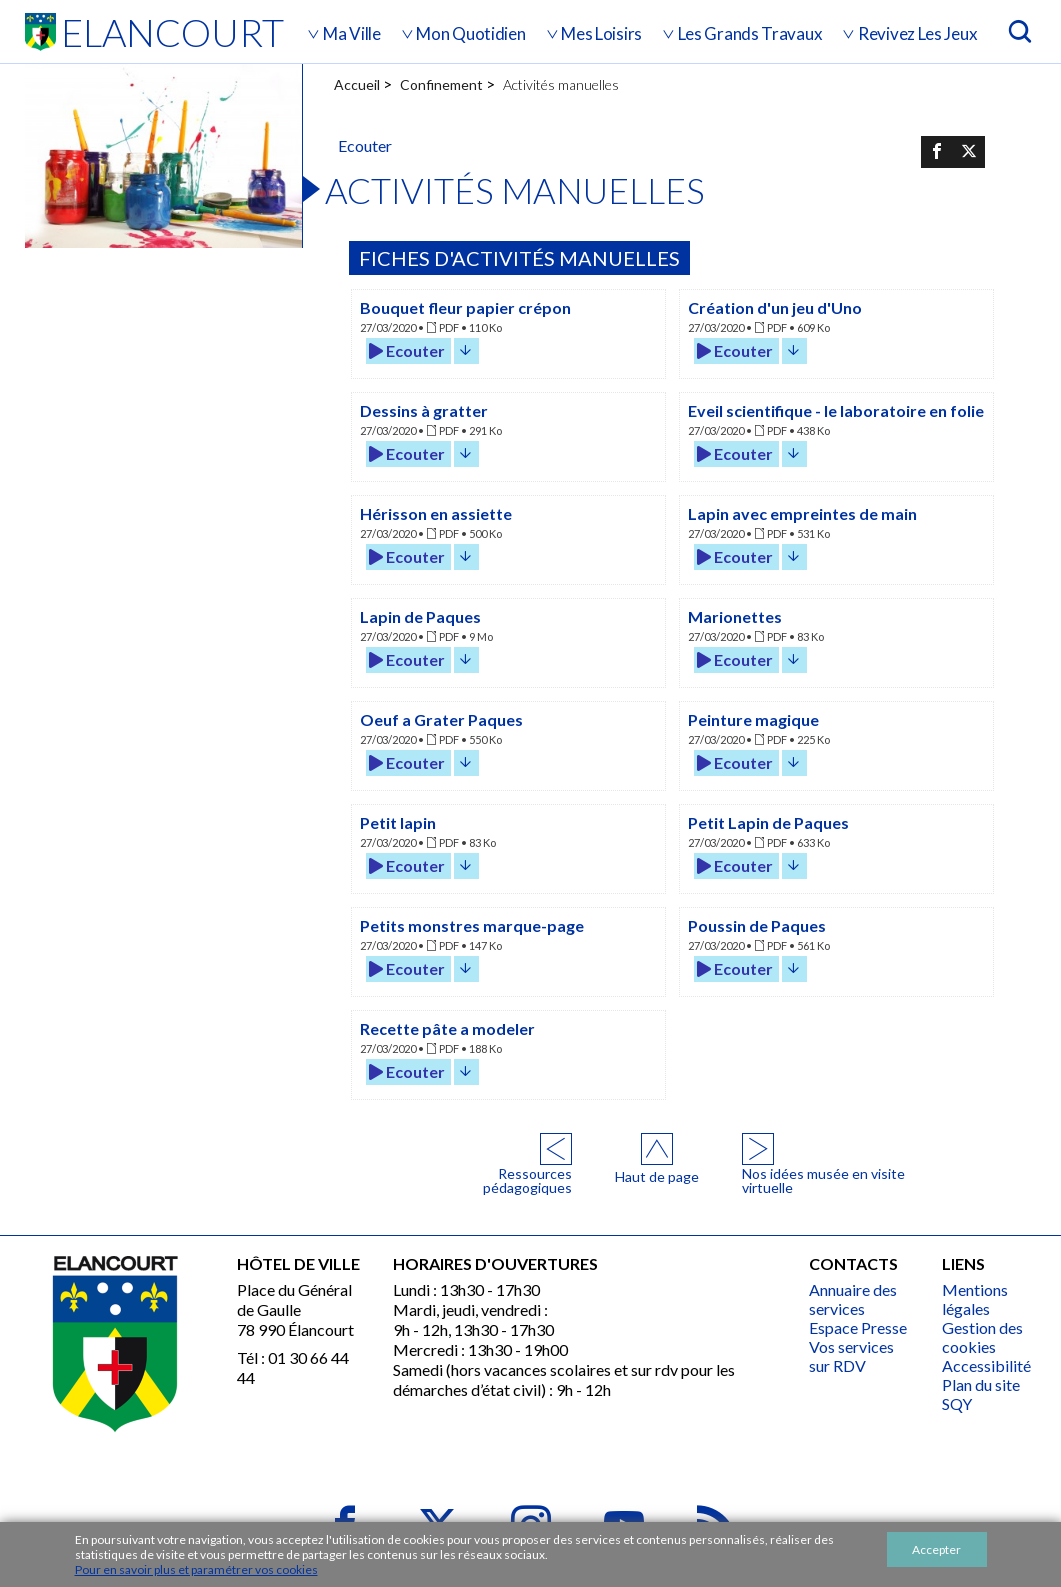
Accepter (936, 1549)
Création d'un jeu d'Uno (775, 307)
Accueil (357, 84)
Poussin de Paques (757, 925)
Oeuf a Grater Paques (441, 719)
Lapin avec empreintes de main (802, 513)
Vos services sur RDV (851, 1356)
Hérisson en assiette (436, 513)
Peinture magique (753, 719)
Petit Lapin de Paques (768, 822)
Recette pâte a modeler (447, 1028)
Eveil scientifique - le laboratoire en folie (836, 410)
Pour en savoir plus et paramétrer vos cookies (196, 1569)
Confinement (441, 84)
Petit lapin (398, 822)
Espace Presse (858, 1327)
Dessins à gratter (424, 410)
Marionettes (735, 616)
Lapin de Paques (420, 616)
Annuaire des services (853, 1299)
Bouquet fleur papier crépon (465, 307)
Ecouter (407, 350)
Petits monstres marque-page (472, 925)
